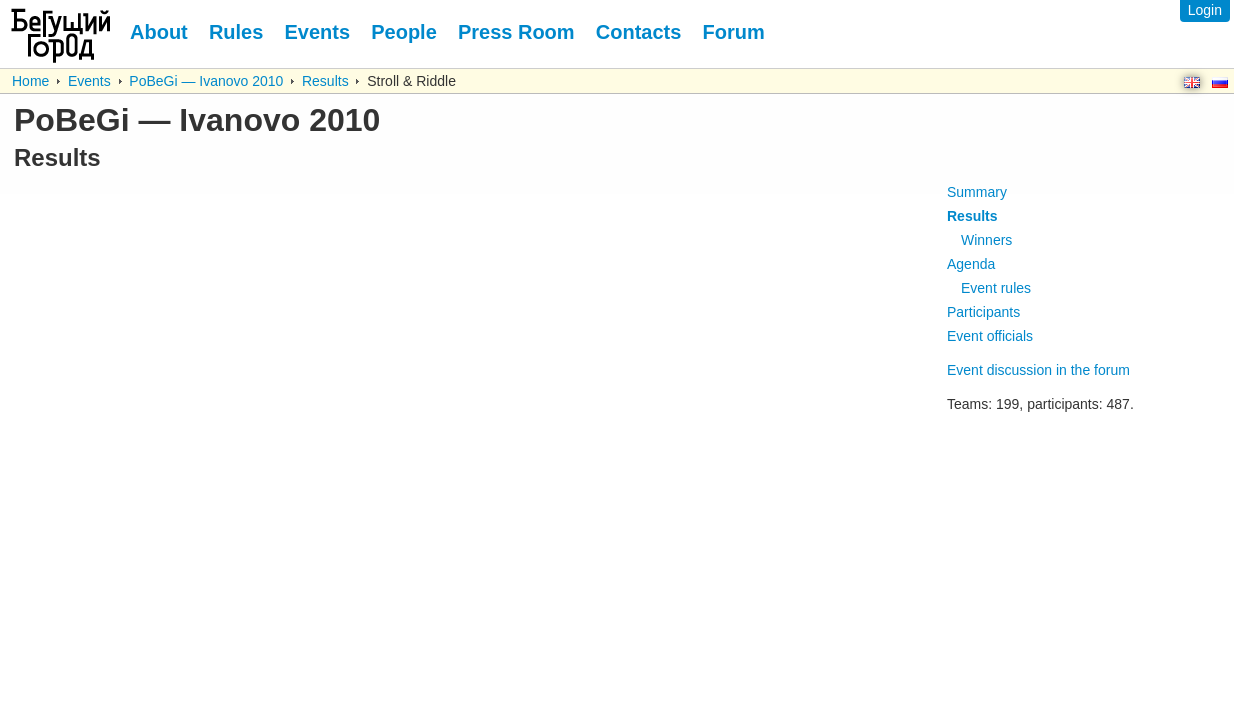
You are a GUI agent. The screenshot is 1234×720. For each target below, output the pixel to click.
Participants (983, 312)
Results (325, 81)
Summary (977, 192)
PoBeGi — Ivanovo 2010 (206, 81)
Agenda (971, 264)
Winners (986, 240)
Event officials (990, 336)
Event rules (996, 288)
